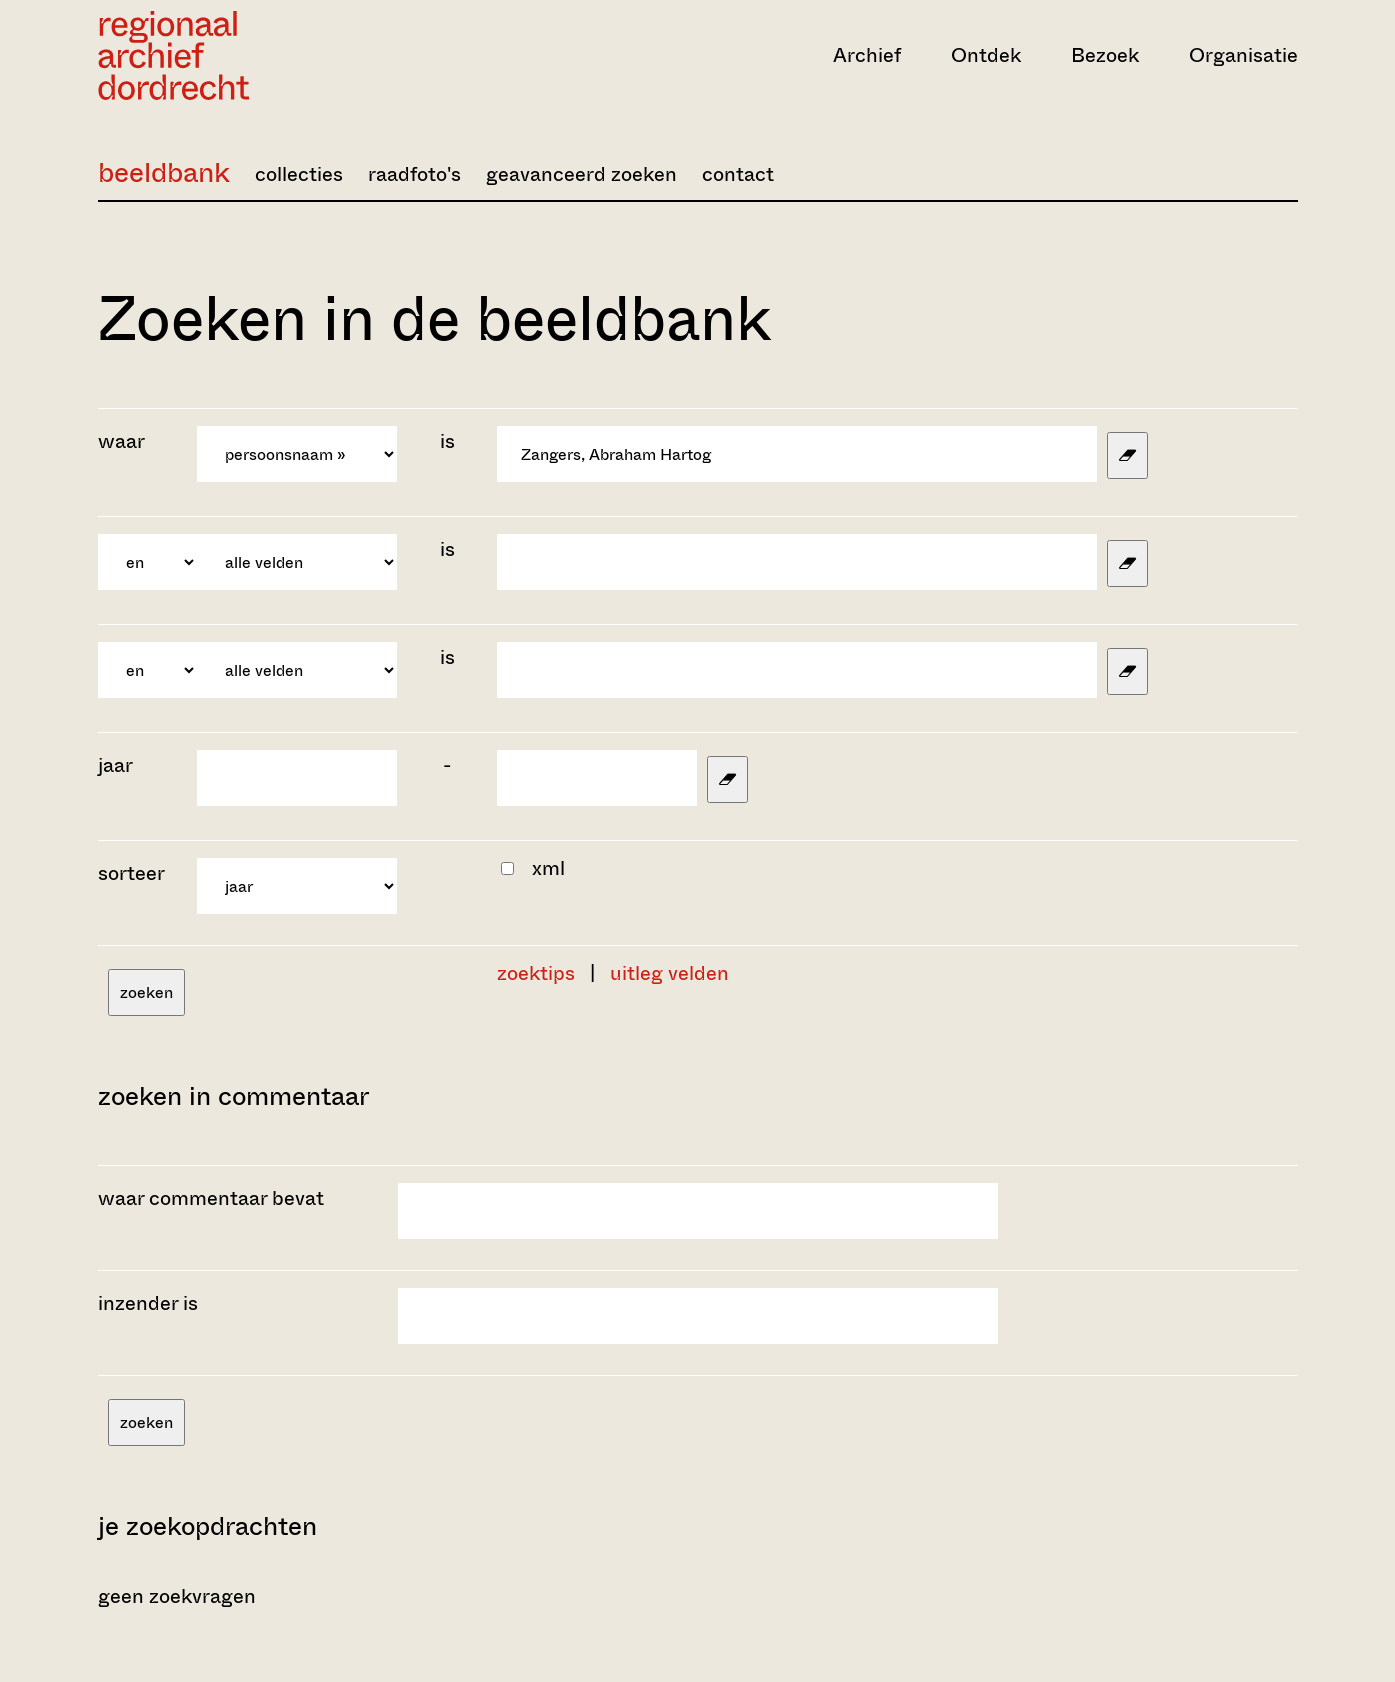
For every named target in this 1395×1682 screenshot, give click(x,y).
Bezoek (1105, 55)
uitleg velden (669, 973)
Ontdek (986, 55)
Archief (867, 55)
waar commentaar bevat (211, 1198)
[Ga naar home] (278, 55)
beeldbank (164, 172)
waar (123, 441)
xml (548, 868)
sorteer (131, 873)
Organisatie (1243, 55)
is (447, 441)
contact (738, 174)
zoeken (146, 992)
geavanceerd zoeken (581, 174)
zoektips (536, 973)
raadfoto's (414, 174)
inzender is (148, 1303)
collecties (299, 174)
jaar (115, 765)
